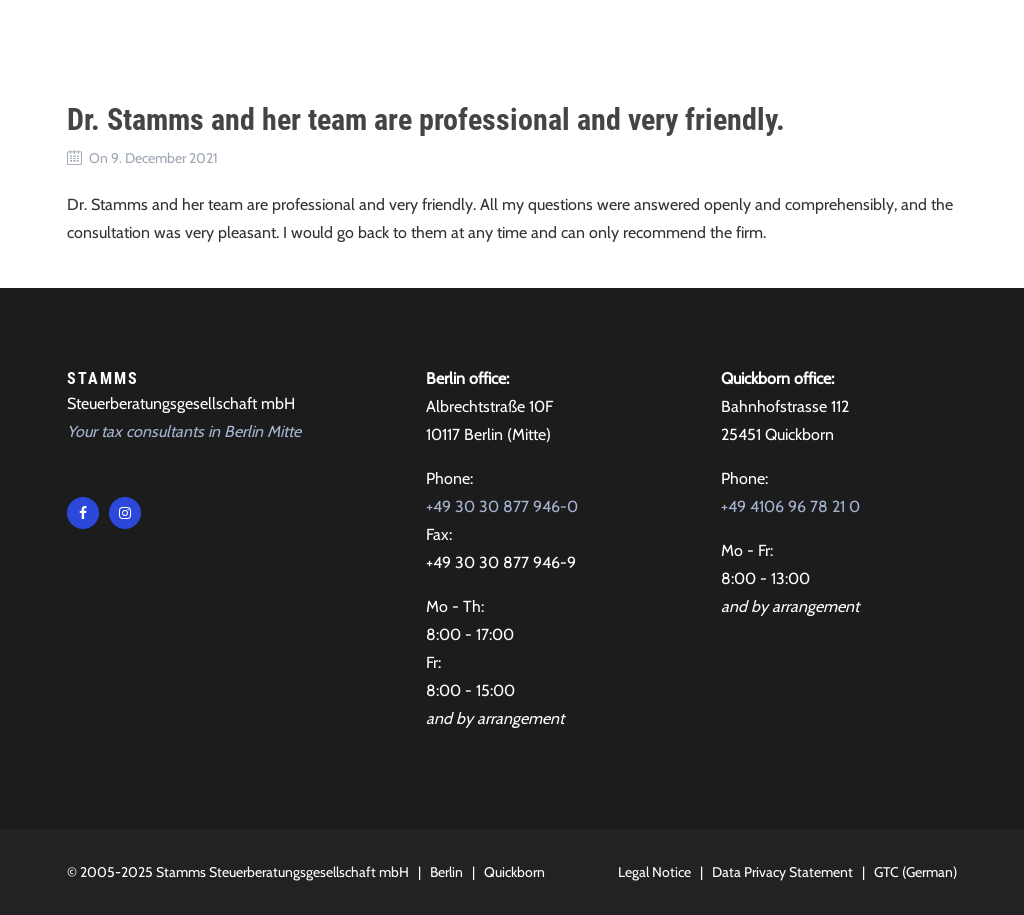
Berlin (446, 872)
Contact (702, 39)
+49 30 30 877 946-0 (502, 506)
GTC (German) (915, 872)
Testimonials (585, 39)
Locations (805, 39)
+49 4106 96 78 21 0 (790, 506)
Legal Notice (654, 872)
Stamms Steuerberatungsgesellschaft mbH (282, 872)
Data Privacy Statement (782, 872)
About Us (466, 39)
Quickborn (514, 872)
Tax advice (357, 39)
